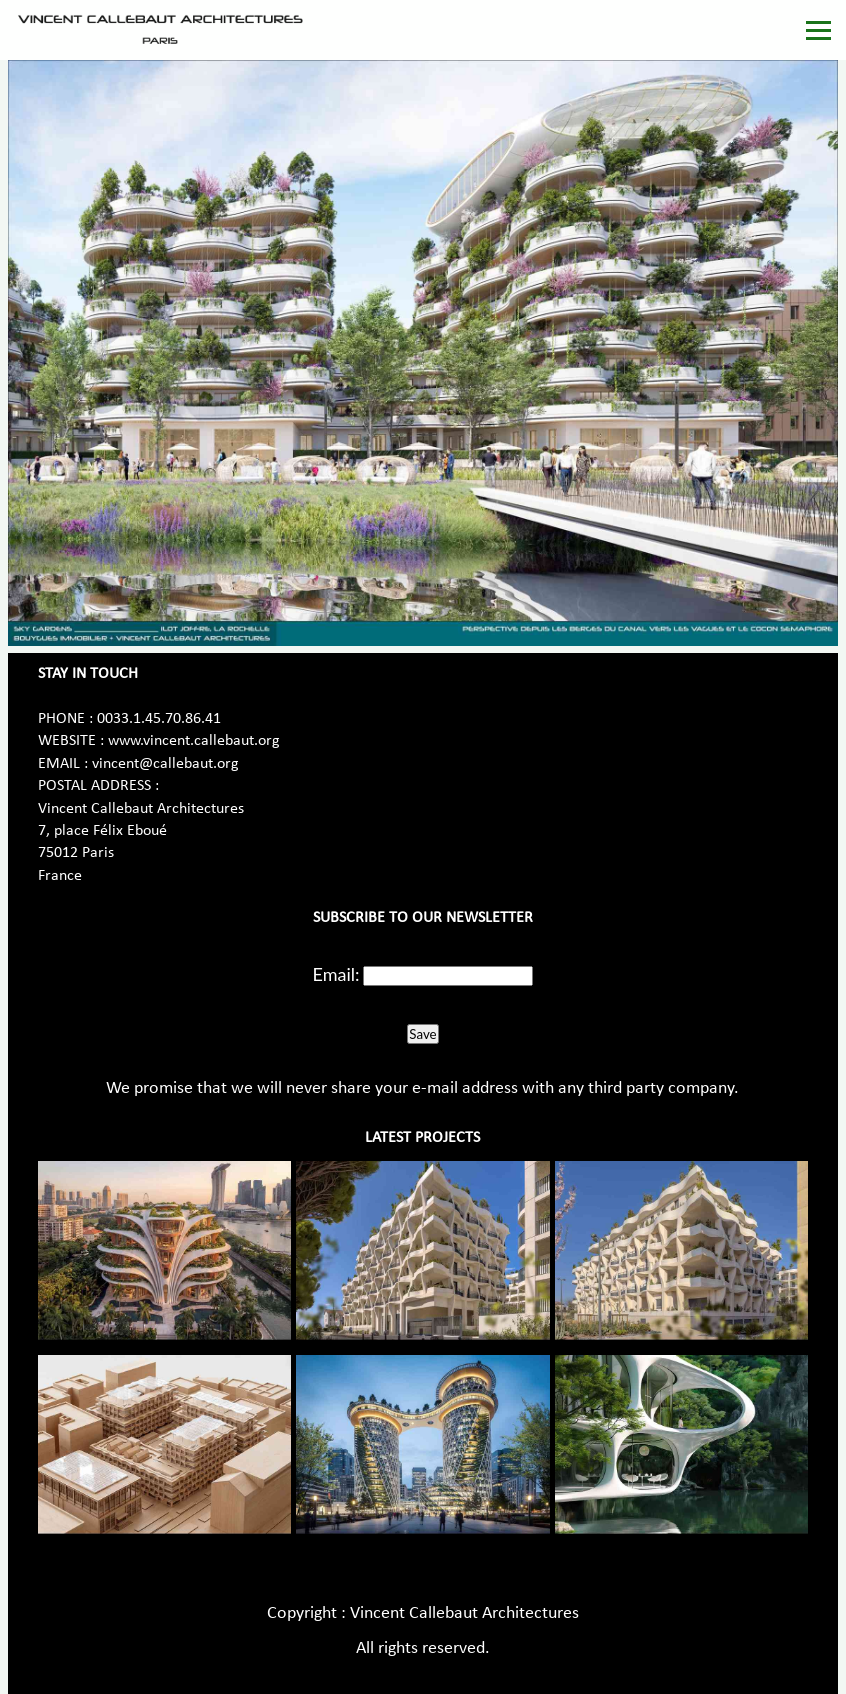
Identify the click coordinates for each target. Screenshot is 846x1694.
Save (422, 1034)
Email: (336, 974)
